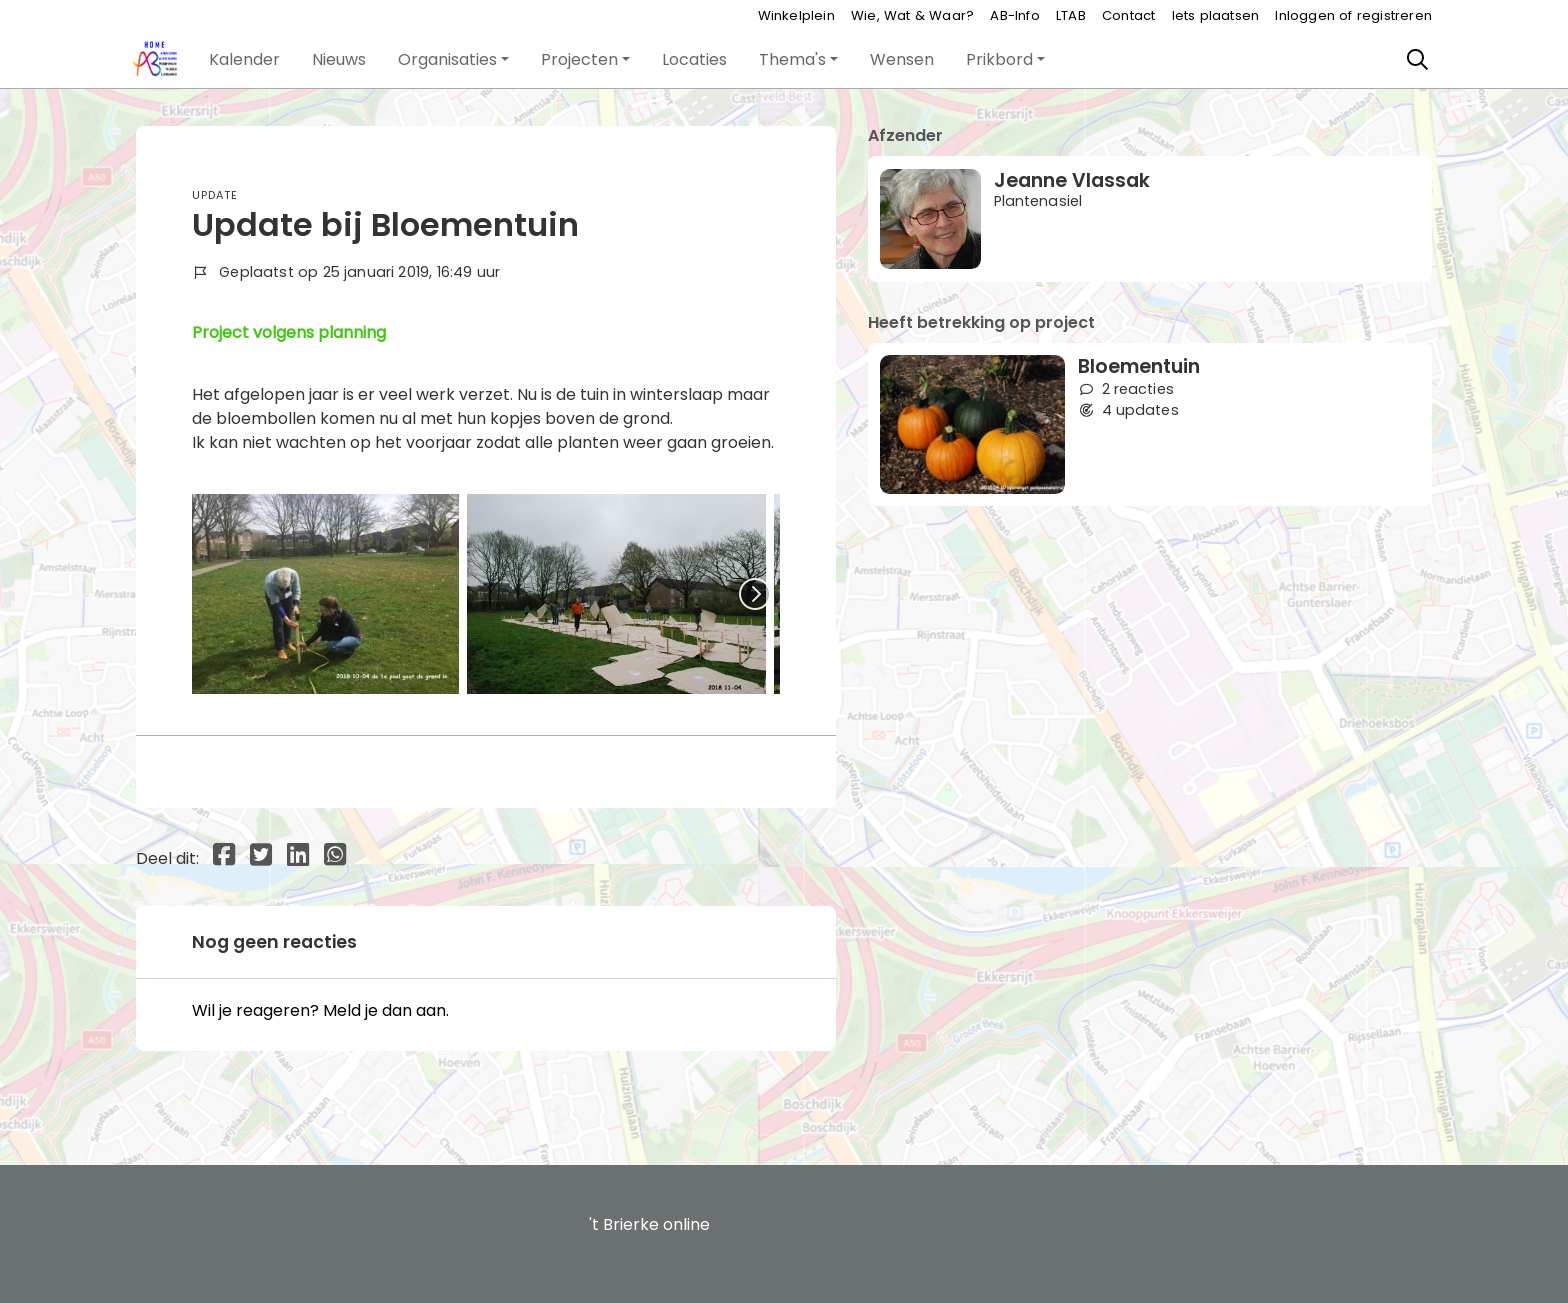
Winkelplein (796, 15)
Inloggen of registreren (1353, 15)
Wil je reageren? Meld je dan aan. (320, 1010)
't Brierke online (649, 1224)
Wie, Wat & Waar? (912, 15)
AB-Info (1014, 15)
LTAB (1071, 15)
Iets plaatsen (1216, 15)
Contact (1128, 15)
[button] (244, 60)
